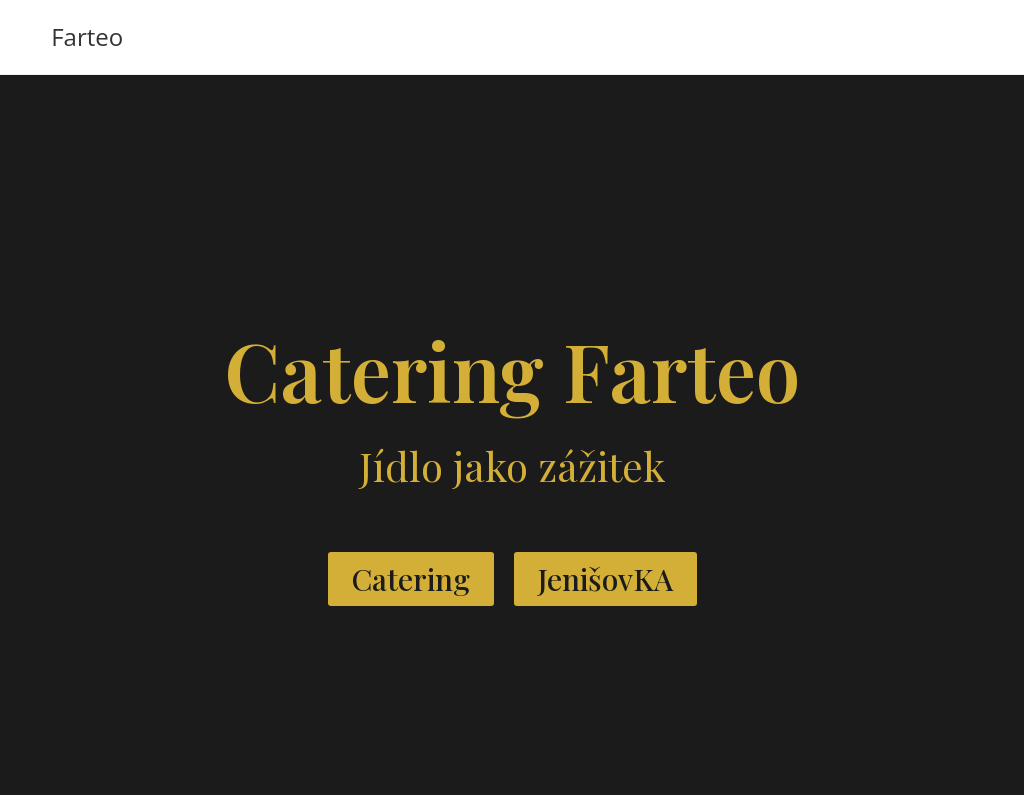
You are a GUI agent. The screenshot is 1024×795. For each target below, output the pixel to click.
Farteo (87, 36)
